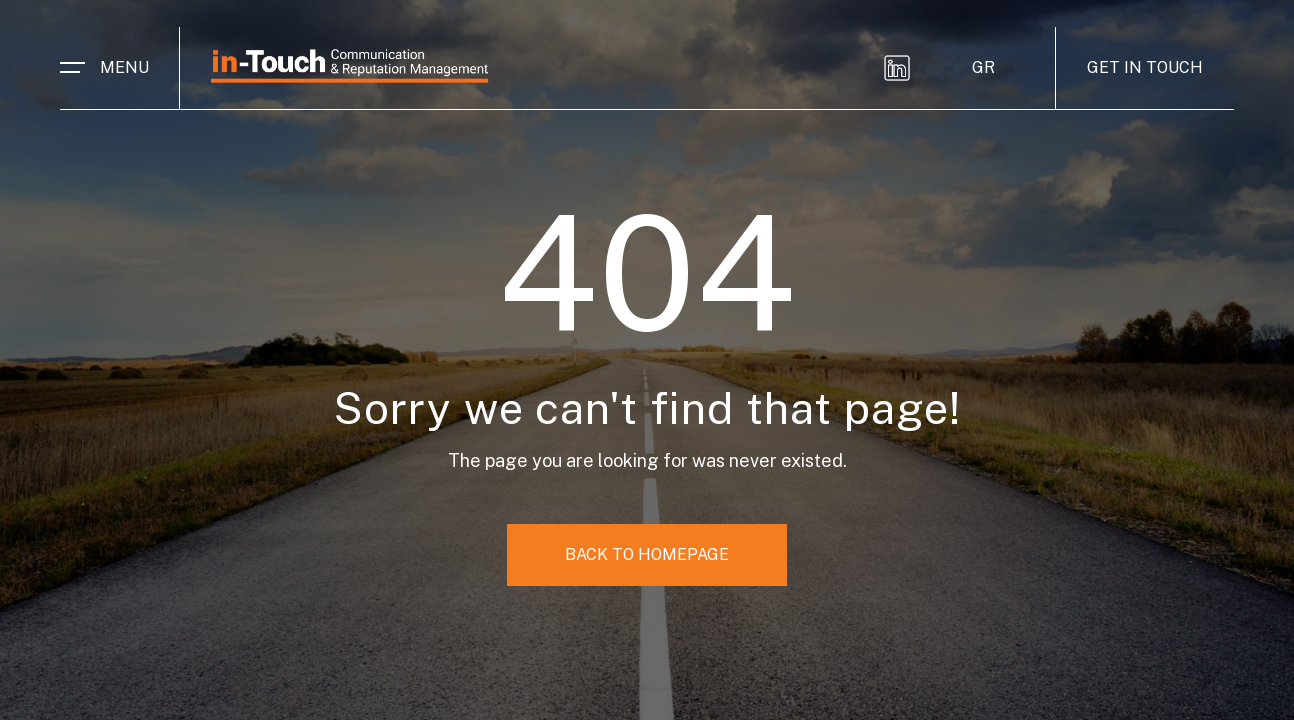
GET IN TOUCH (1145, 67)
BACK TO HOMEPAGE (647, 554)
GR (983, 67)
